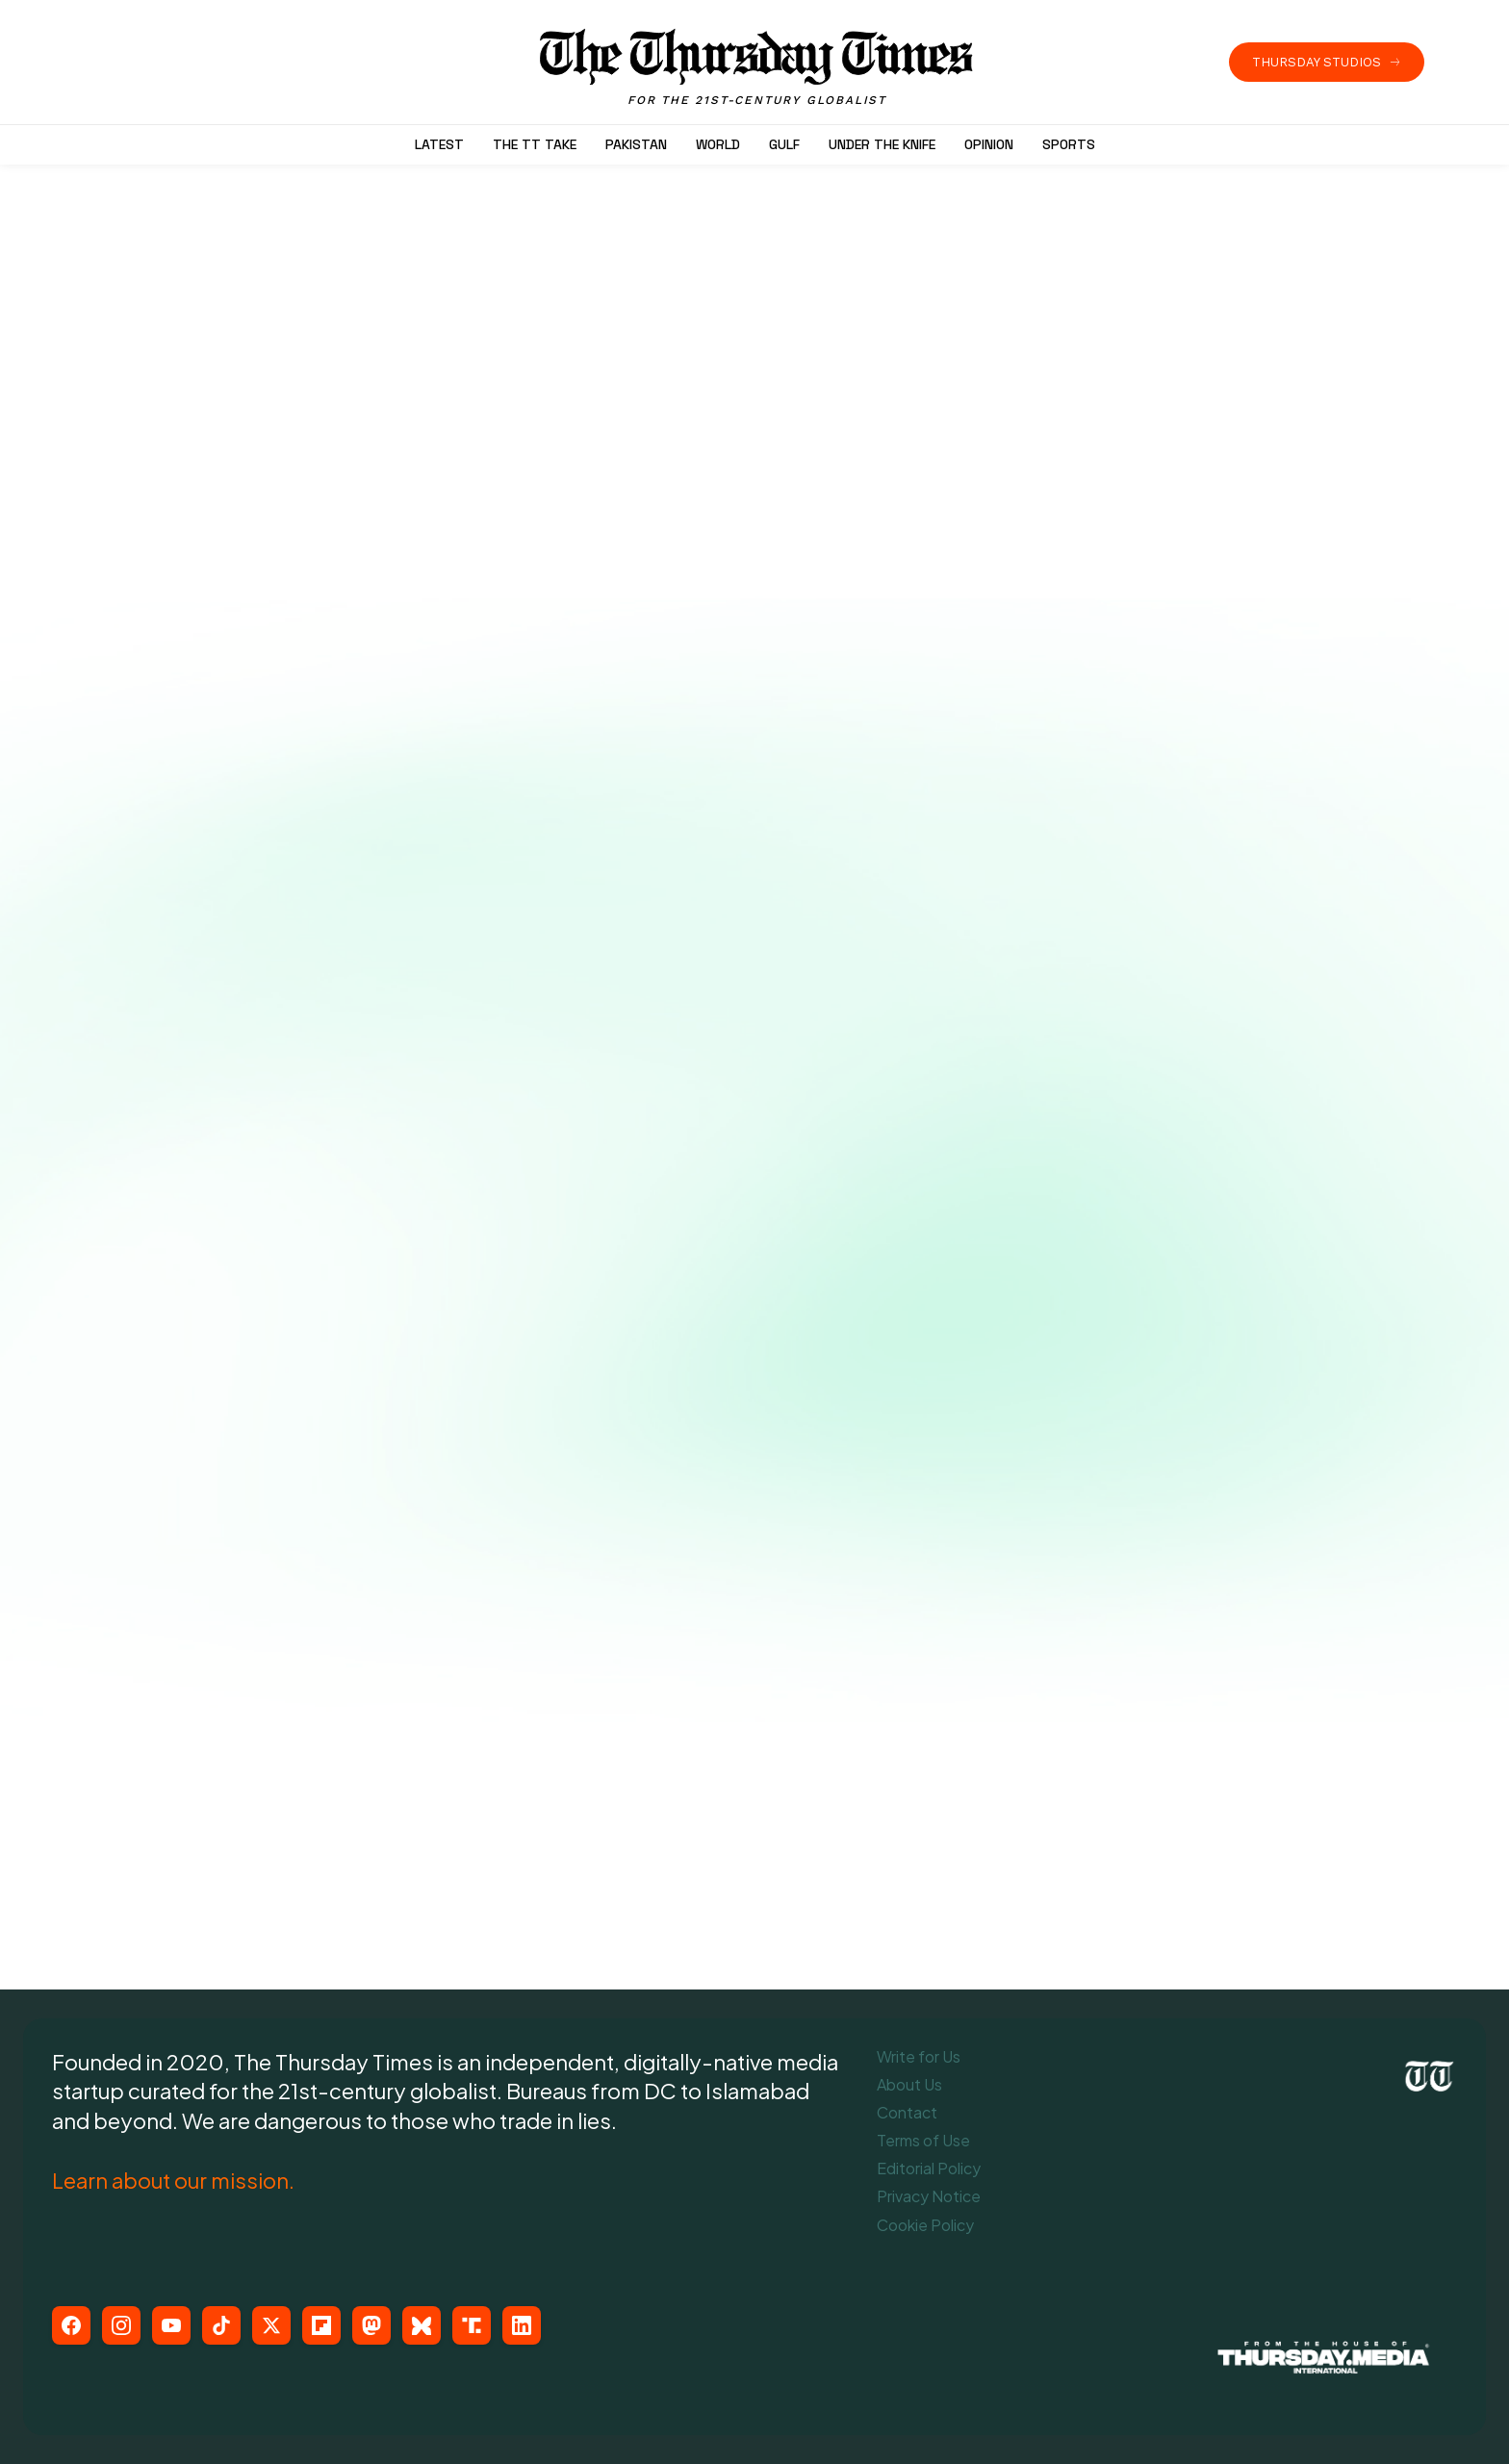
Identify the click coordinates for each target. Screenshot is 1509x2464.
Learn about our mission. (173, 2180)
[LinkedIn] (521, 2325)
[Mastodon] (371, 2325)
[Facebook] (71, 2325)
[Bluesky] (421, 2325)
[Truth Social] (471, 2325)
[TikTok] (221, 2325)
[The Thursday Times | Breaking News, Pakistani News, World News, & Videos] (757, 67)
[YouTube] (171, 2325)
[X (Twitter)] (271, 2325)
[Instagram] (121, 2325)
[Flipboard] (321, 2325)
